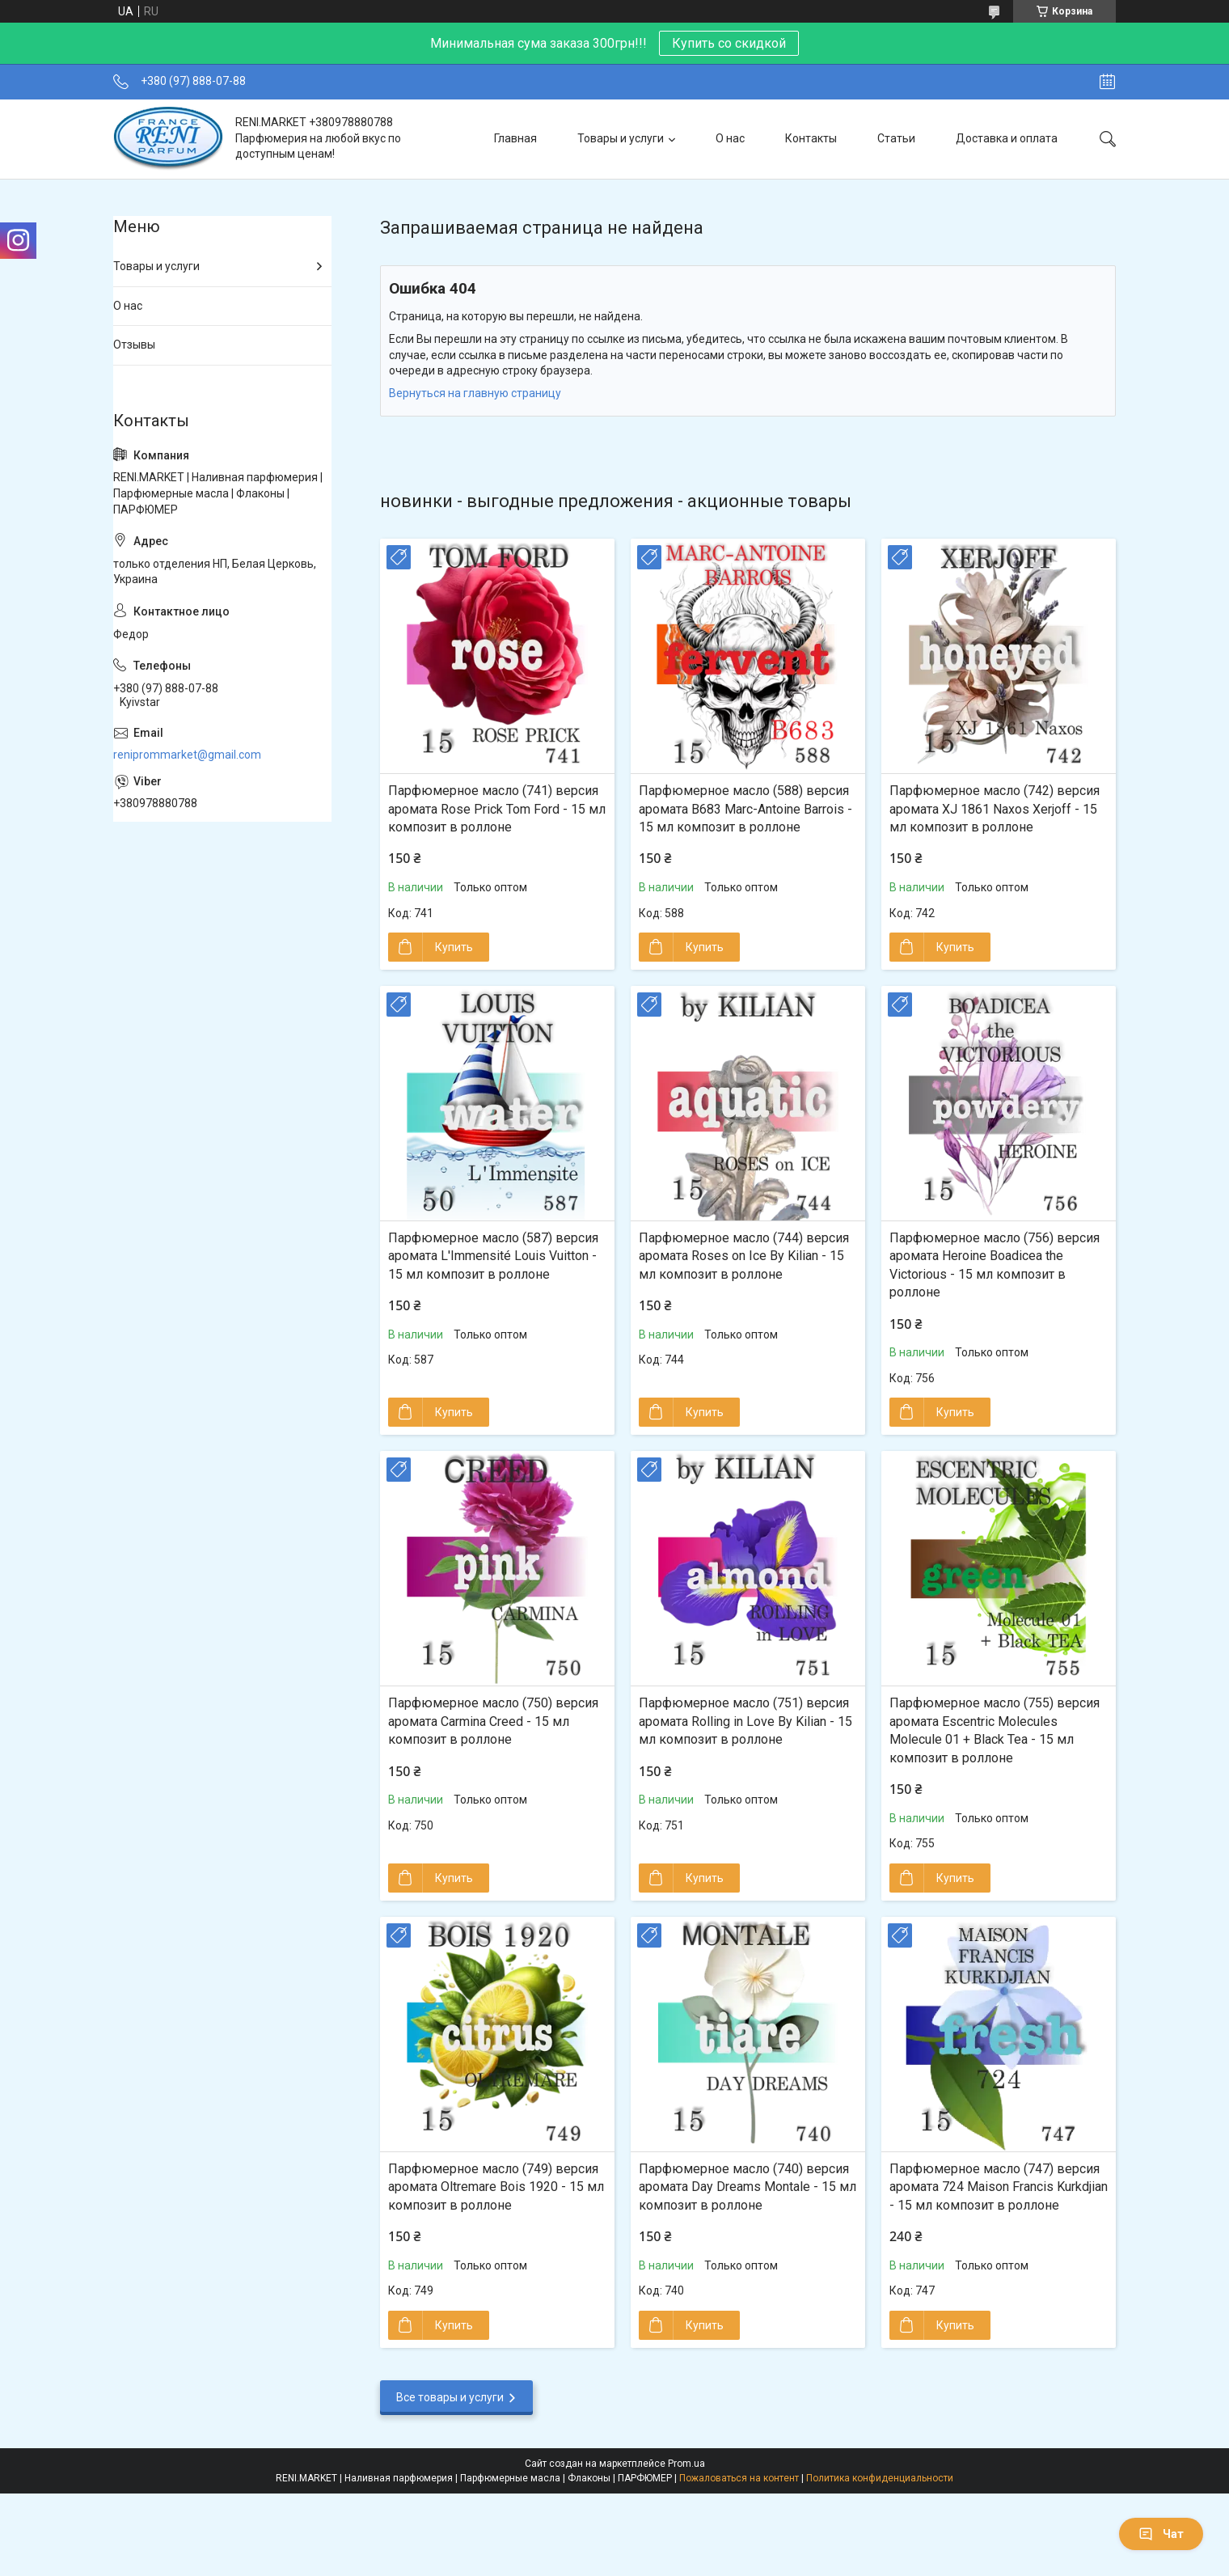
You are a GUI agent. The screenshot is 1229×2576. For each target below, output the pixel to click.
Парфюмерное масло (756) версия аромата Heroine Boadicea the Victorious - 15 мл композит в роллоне (994, 1265)
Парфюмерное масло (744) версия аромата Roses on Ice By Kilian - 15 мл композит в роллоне (744, 1256)
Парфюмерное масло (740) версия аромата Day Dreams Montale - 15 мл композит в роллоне (747, 2187)
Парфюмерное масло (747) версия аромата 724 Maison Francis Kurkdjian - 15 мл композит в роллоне (998, 2187)
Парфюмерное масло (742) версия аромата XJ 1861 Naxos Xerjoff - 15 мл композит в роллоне (994, 809)
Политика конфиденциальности (879, 2478)
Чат (1161, 2534)
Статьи (896, 138)
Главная (515, 138)
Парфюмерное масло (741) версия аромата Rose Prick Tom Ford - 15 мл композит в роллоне (497, 809)
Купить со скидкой (729, 43)
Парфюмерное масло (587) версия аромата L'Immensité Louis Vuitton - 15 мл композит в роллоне (493, 1256)
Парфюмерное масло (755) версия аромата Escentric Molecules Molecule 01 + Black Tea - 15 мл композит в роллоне (994, 1730)
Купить (454, 947)
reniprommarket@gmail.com (187, 754)
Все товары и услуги (450, 2397)
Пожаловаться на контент (739, 2478)
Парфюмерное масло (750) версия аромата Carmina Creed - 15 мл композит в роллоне (493, 1721)
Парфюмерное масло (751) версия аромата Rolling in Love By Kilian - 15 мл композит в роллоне (745, 1721)
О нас (730, 138)
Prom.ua (686, 2463)
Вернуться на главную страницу (475, 393)
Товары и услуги (620, 138)
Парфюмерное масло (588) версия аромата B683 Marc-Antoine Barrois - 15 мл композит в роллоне (745, 809)
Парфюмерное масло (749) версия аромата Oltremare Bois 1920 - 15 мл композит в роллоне (496, 2187)
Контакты (811, 138)
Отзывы (134, 344)
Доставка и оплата (1007, 138)
